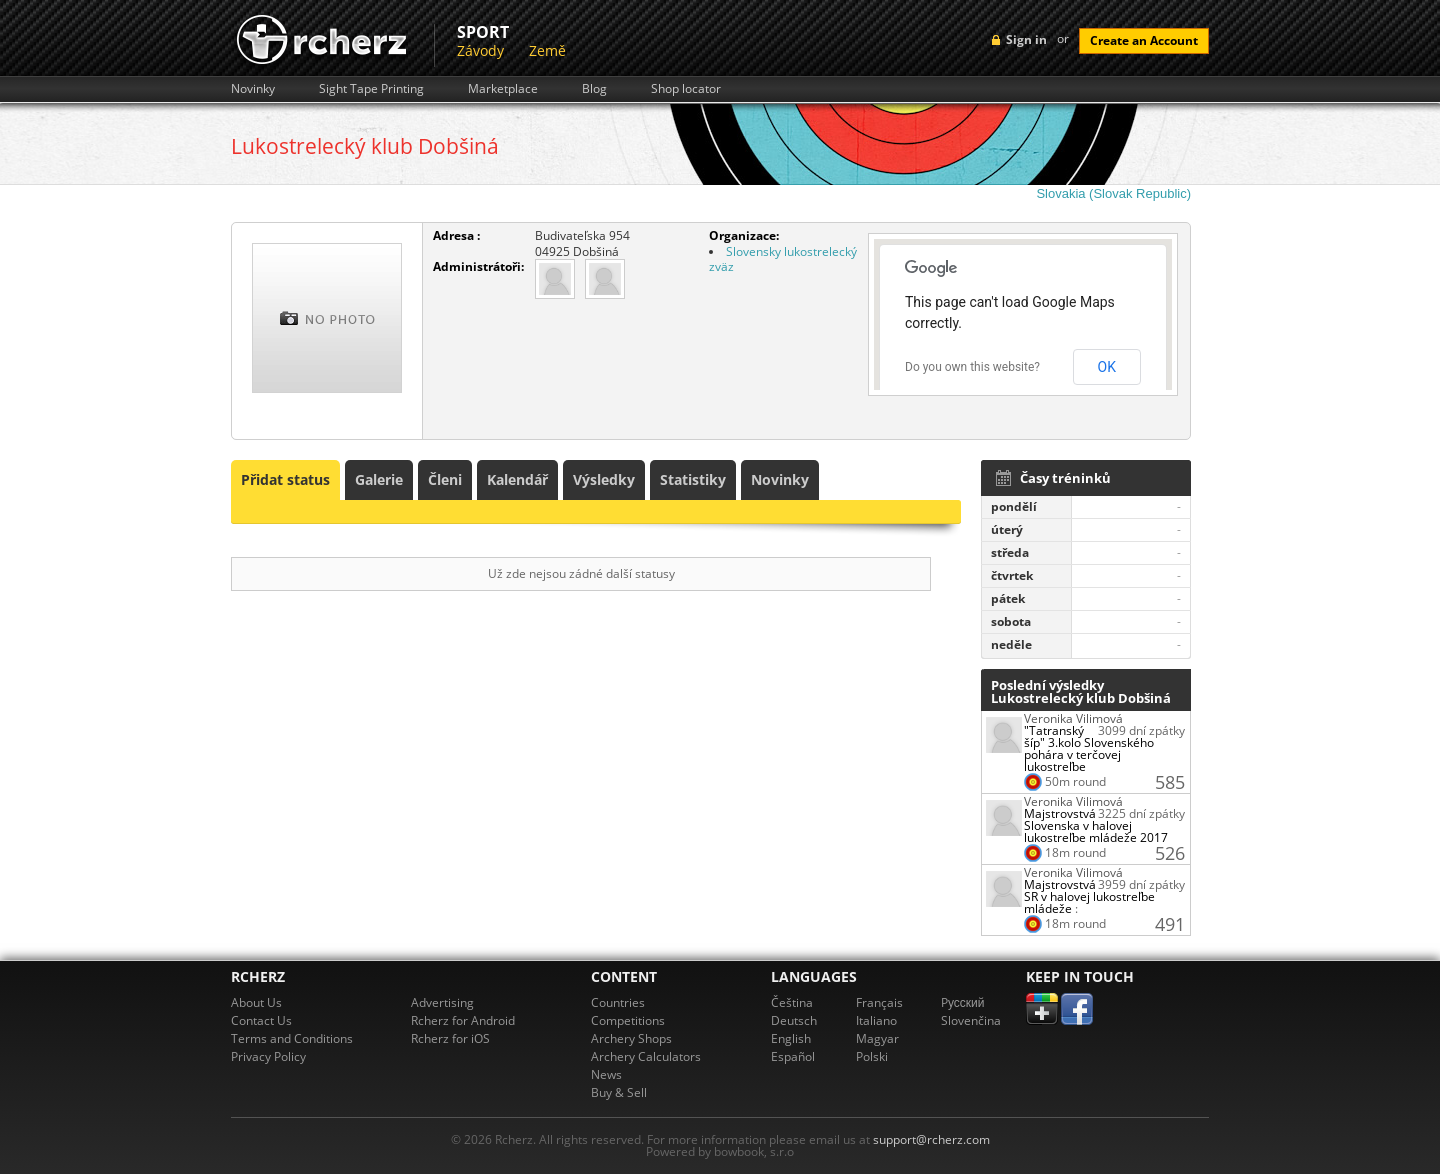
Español (793, 1056)
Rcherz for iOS (450, 1038)
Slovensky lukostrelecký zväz (783, 259)
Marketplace (503, 89)
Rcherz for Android (463, 1020)
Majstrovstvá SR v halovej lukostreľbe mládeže (1089, 896)
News (606, 1074)
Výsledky (604, 479)
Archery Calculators (646, 1056)
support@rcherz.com (931, 1139)
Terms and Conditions (292, 1038)
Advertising (442, 1002)
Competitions (628, 1020)
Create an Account (1144, 40)
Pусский (963, 1002)
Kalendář (517, 479)
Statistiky (693, 479)
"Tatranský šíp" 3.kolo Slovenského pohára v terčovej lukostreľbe (1089, 748)
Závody (480, 50)
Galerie (379, 479)
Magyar (877, 1038)
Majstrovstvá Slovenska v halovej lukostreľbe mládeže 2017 (1096, 825)
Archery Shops (631, 1038)
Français (879, 1002)
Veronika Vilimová (1073, 718)
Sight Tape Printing (371, 89)
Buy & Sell (619, 1092)
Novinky (253, 89)
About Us (256, 1002)
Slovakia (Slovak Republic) (1113, 193)
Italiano (876, 1020)
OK (1107, 367)
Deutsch (794, 1020)
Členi (445, 479)
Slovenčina (971, 1020)
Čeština (792, 1002)
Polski (872, 1056)
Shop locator (686, 89)
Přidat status (285, 479)
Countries (618, 1002)
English (791, 1038)
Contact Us (261, 1020)
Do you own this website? (972, 367)
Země (547, 50)
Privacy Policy (268, 1056)
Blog (594, 89)
